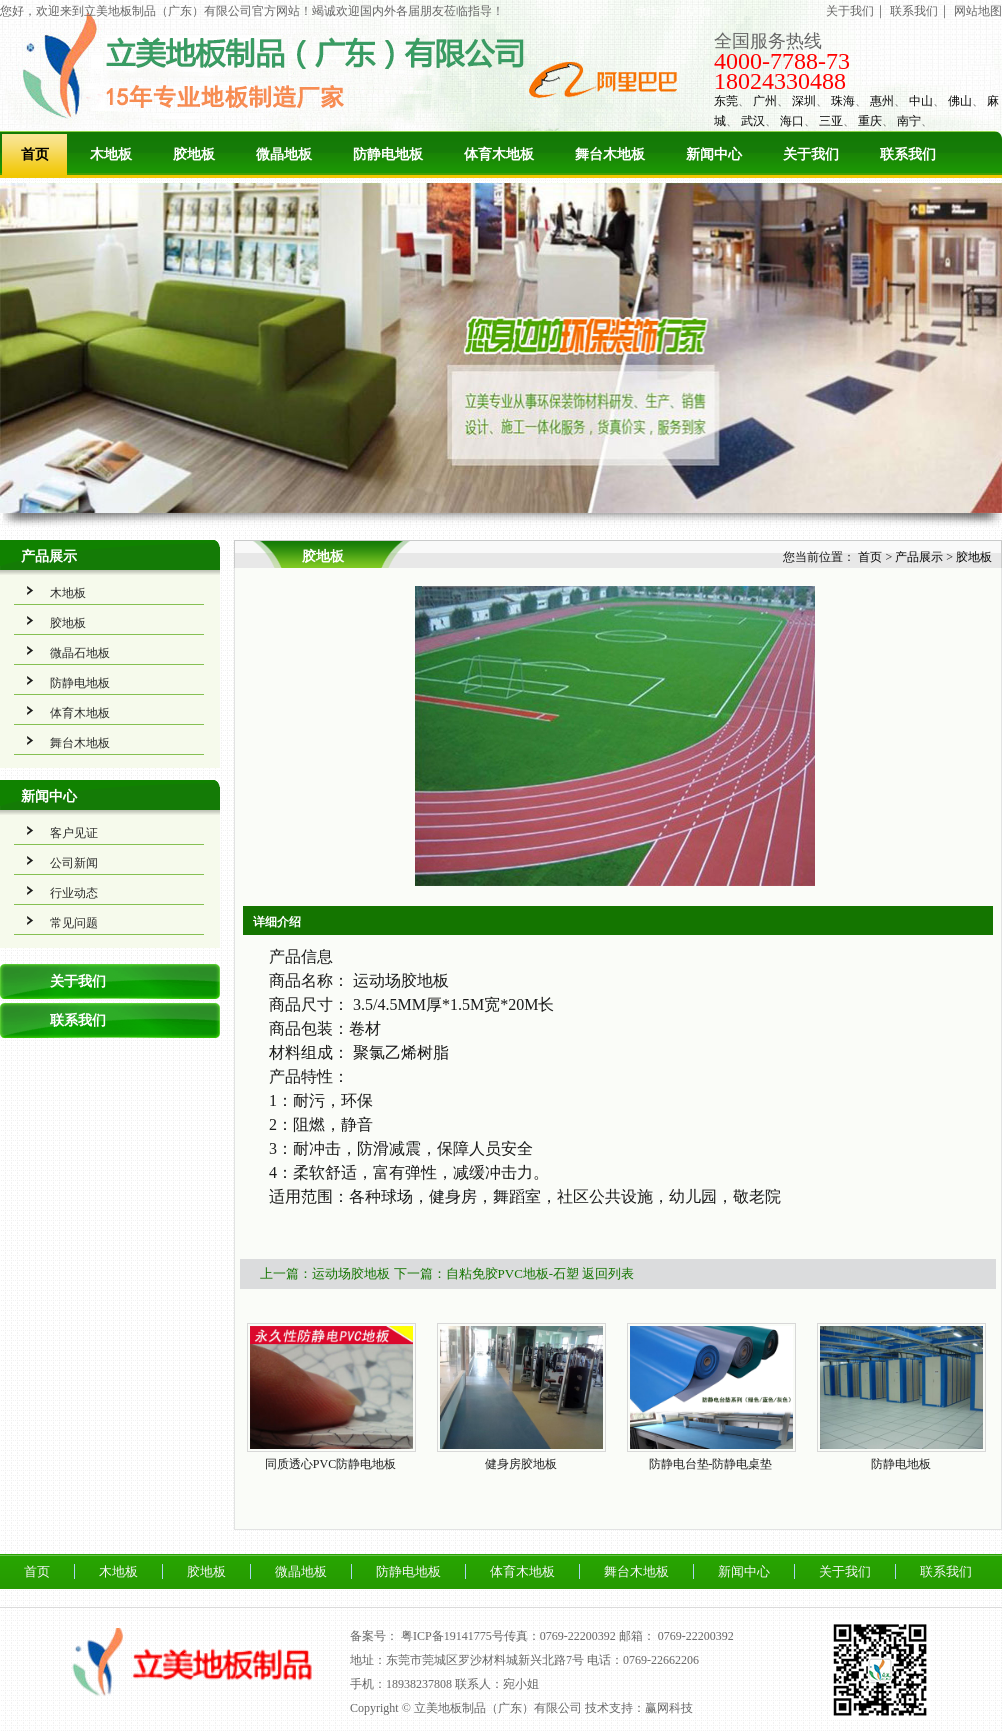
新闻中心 (714, 154)
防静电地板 (388, 154)
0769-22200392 (696, 1636)
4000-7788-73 (782, 61)
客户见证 (74, 833)
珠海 (843, 101)
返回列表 (608, 1273)
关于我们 (850, 11)
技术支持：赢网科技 (639, 1708)
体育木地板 (499, 154)
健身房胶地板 (521, 1464)
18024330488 (780, 81)
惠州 (882, 101)
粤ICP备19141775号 (452, 1636)
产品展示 (49, 556)
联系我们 (914, 11)
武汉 (753, 121)
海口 (792, 121)
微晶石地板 (80, 653)
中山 (921, 101)
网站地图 (978, 11)
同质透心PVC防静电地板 (330, 1464)
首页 (35, 154)
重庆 (870, 121)
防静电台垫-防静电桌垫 (711, 1464)
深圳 (804, 101)
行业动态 (74, 893)
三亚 (831, 121)
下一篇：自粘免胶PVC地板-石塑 (487, 1273)
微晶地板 (284, 154)
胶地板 (194, 154)
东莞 (726, 101)
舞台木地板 (610, 154)
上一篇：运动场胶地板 (325, 1273)
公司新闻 (74, 863)
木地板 (111, 154)
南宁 (909, 121)
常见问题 (74, 923)
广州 (765, 101)
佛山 (960, 101)
